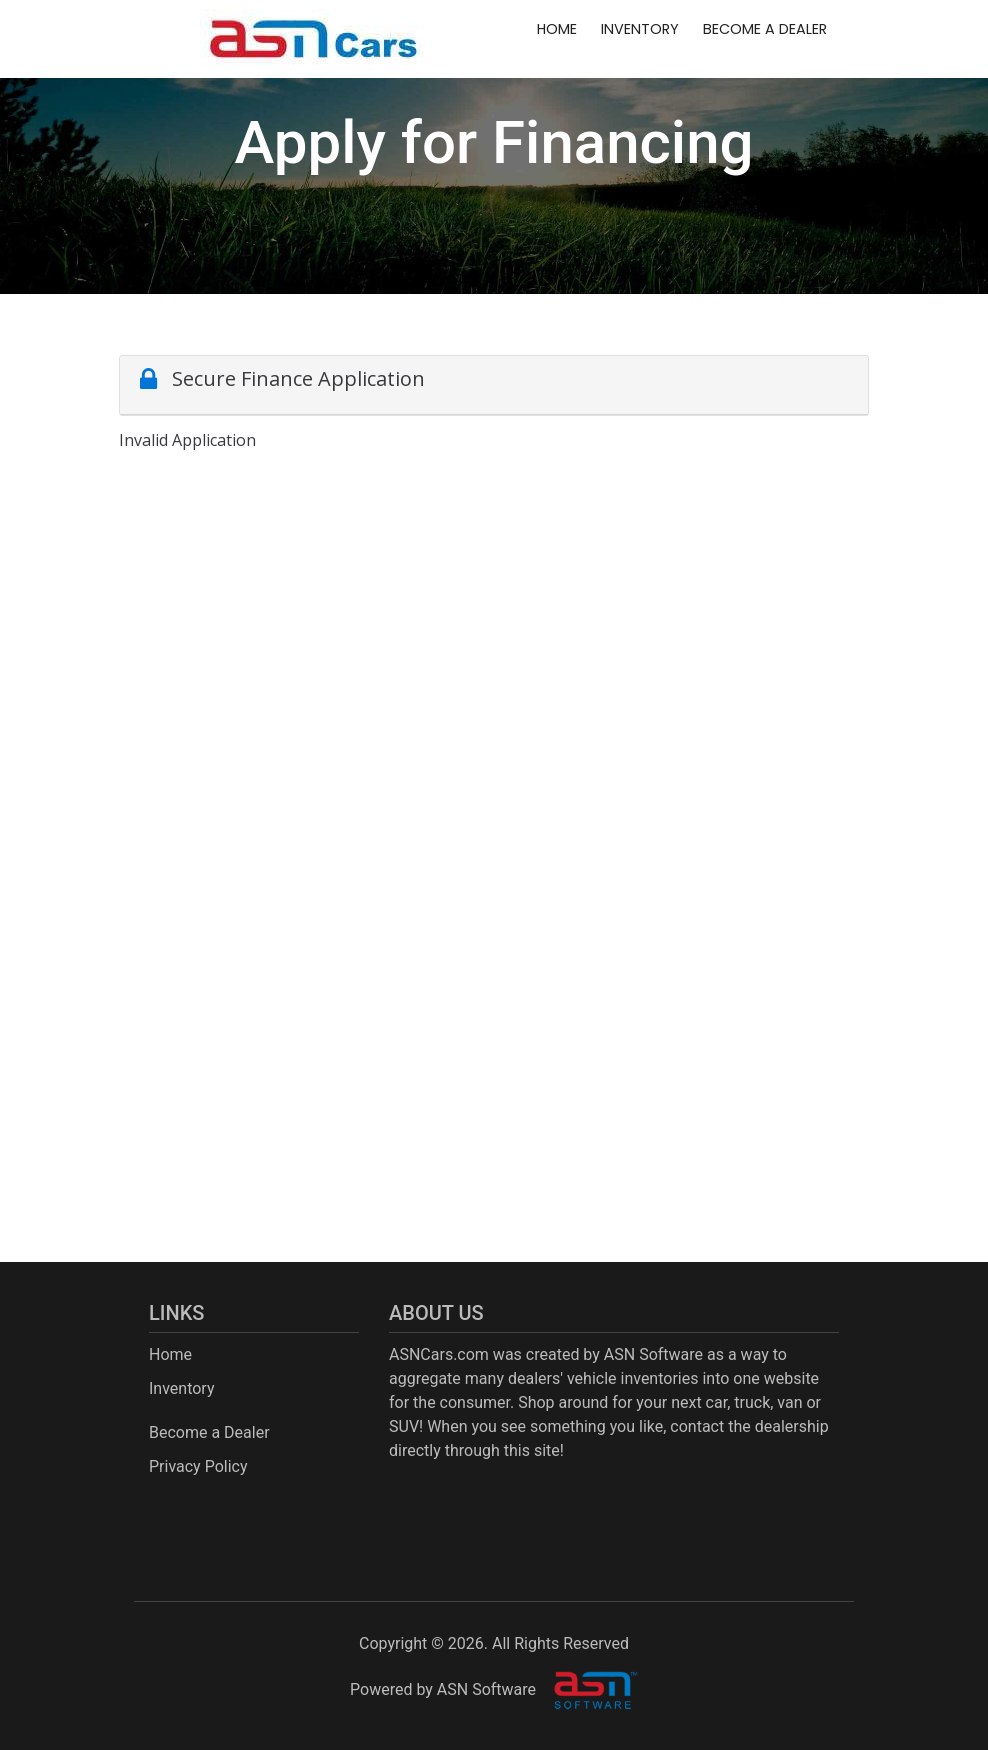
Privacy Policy (198, 1466)
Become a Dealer (765, 29)
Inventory (640, 29)
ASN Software (653, 1354)
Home (557, 29)
